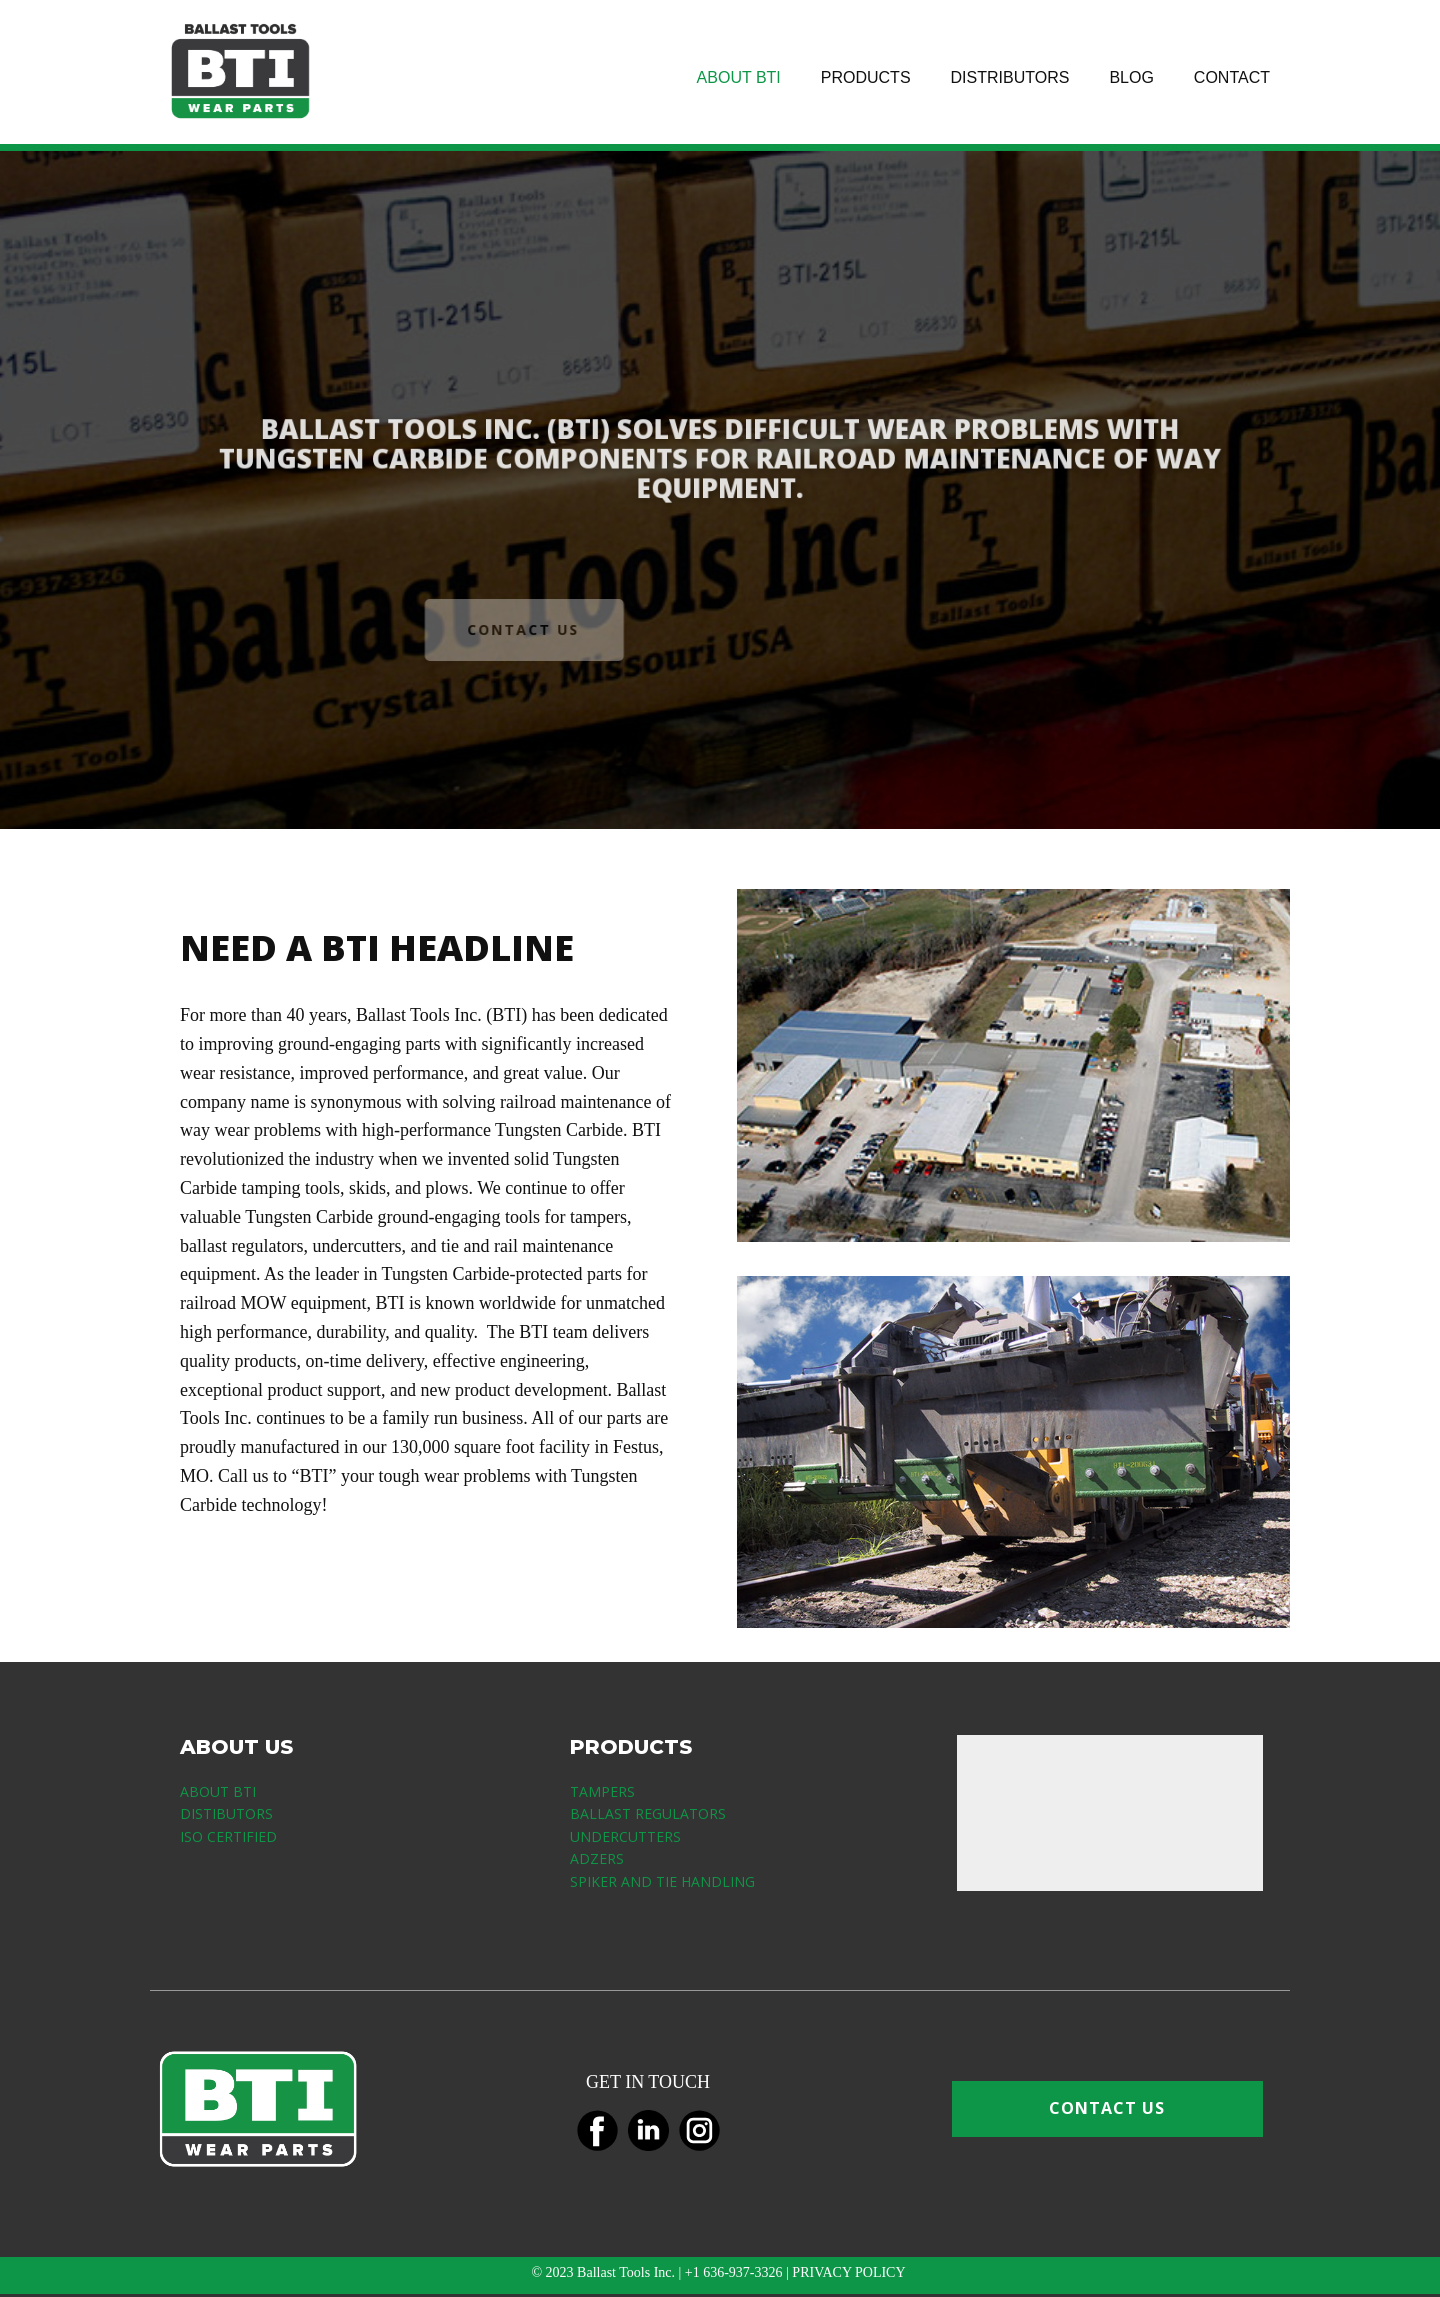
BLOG (1131, 77)
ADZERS (597, 1858)
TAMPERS (602, 1791)
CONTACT (1232, 77)
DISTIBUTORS (226, 1813)
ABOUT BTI (739, 77)
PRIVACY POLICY (850, 2272)
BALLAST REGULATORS (648, 1813)
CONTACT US (493, 629)
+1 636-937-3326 (734, 2272)
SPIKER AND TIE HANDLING (662, 1881)
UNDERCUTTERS (625, 1836)
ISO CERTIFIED (228, 1836)
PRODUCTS (866, 77)
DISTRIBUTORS (1010, 77)
